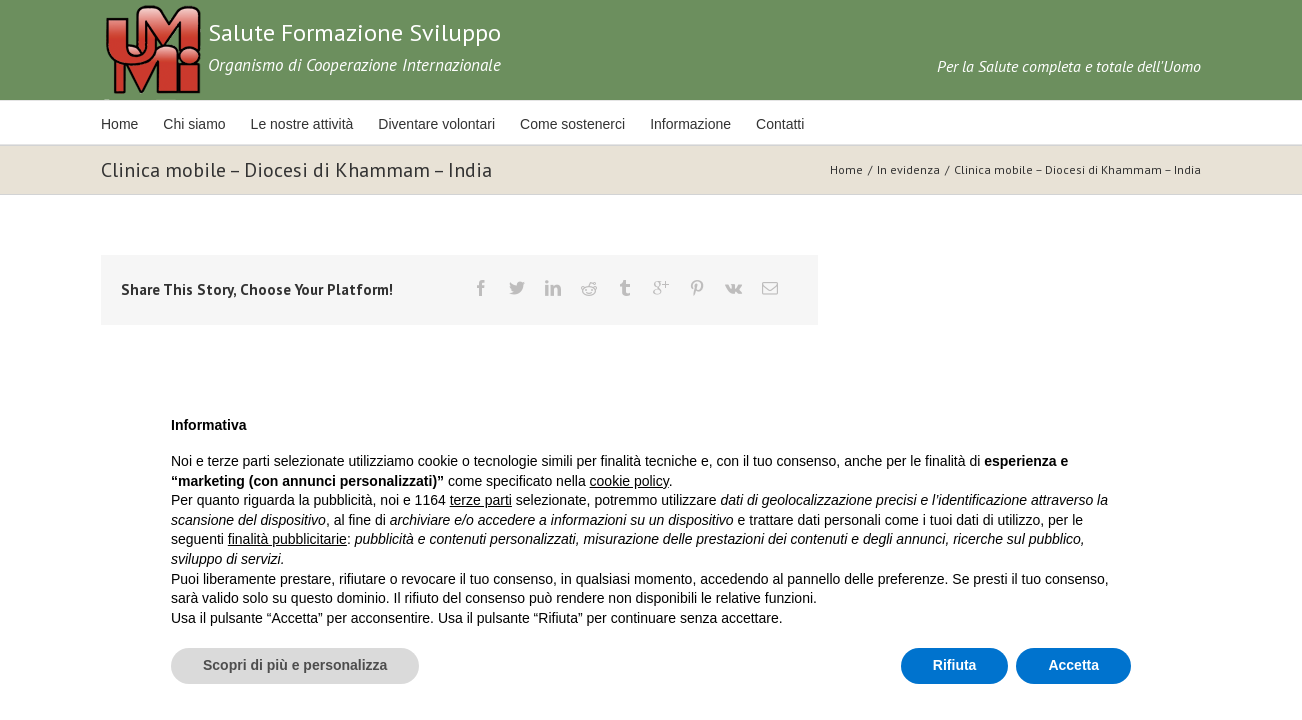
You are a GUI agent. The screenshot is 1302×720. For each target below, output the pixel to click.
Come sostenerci (600, 124)
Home (119, 124)
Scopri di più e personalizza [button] (295, 665)
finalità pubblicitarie (287, 539)
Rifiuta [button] (955, 665)
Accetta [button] (1073, 665)
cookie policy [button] (629, 481)
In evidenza (908, 169)
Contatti (822, 124)
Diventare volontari (457, 124)
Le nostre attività (316, 124)
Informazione (725, 124)
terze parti (481, 500)
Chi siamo (201, 124)
